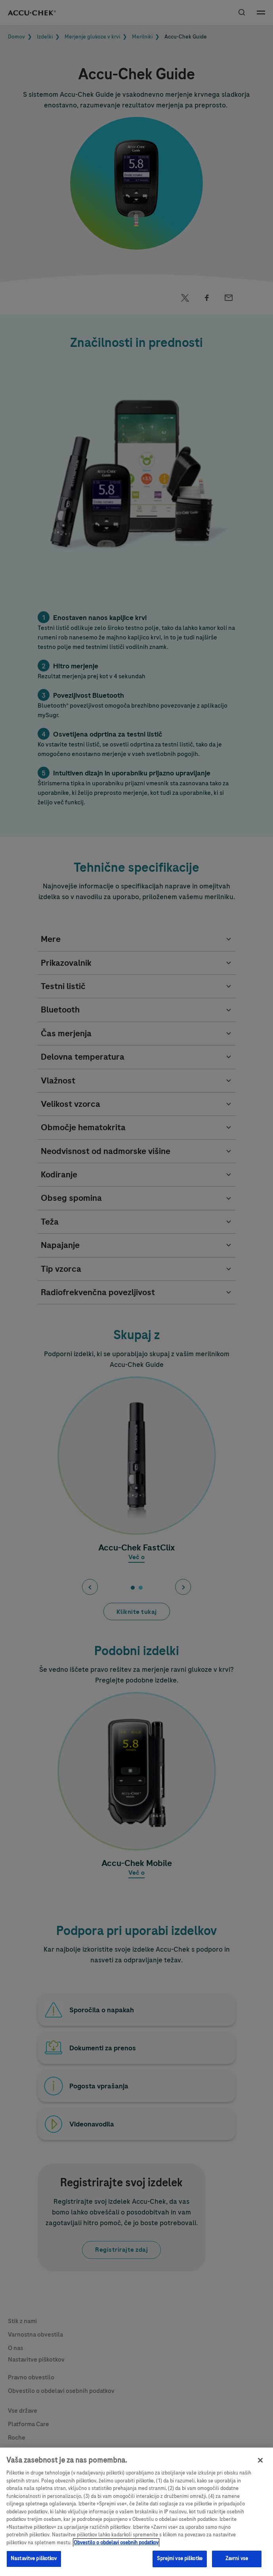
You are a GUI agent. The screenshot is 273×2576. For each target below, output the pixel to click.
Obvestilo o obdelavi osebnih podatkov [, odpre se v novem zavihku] (116, 2547)
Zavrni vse (236, 2563)
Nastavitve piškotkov (34, 2563)
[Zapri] (260, 2465)
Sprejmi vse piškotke (179, 2563)
